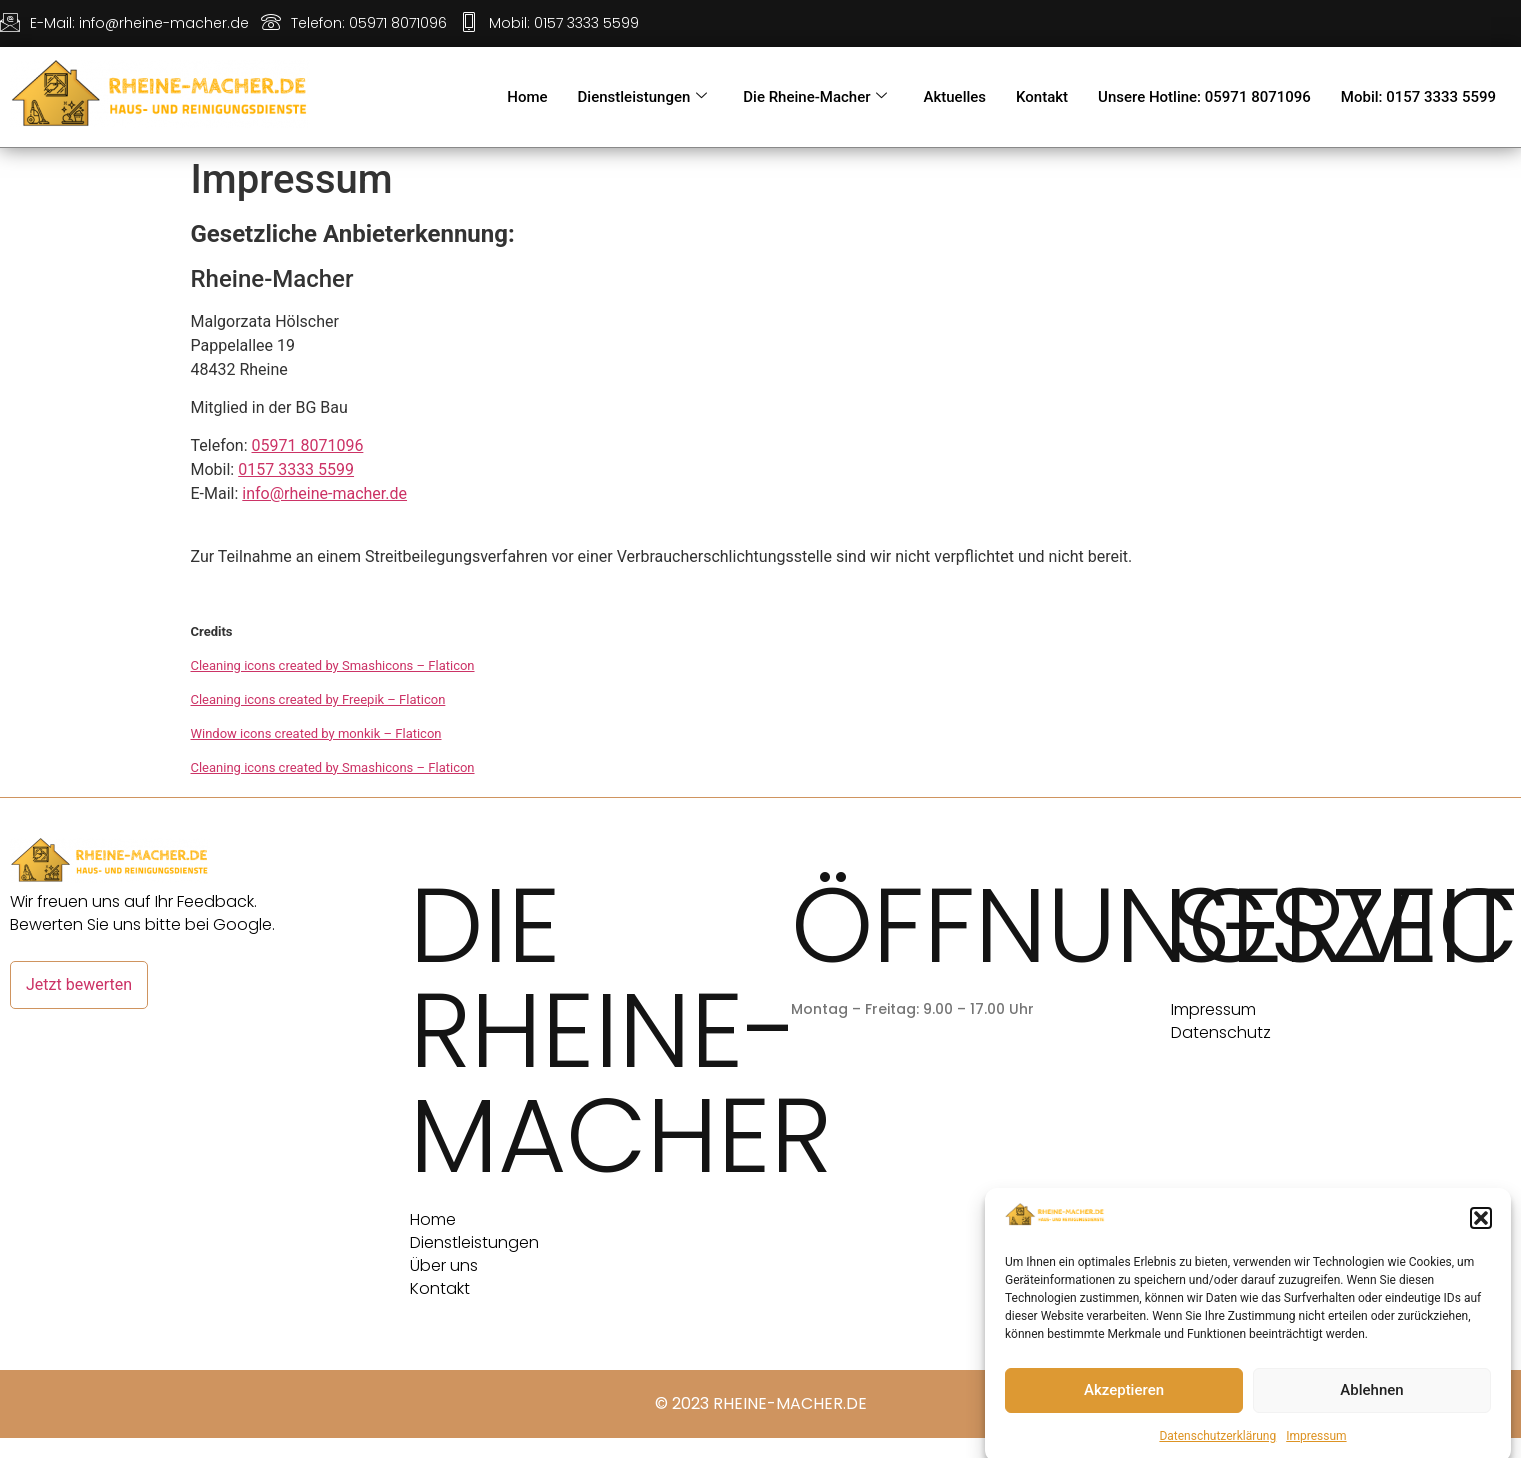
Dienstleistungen (643, 97)
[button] (1481, 1243)
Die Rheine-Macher (815, 97)
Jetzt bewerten (79, 984)
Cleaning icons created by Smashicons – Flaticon (333, 665)
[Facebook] (1308, 20)
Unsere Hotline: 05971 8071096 (1204, 97)
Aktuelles (954, 97)
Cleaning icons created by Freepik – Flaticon (318, 699)
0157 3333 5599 (296, 469)
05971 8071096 (308, 445)
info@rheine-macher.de (324, 493)
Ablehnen (1371, 1415)
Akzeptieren (1124, 1415)
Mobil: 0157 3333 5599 (1418, 97)
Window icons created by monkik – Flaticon (316, 733)
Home (527, 97)
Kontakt (1042, 97)
